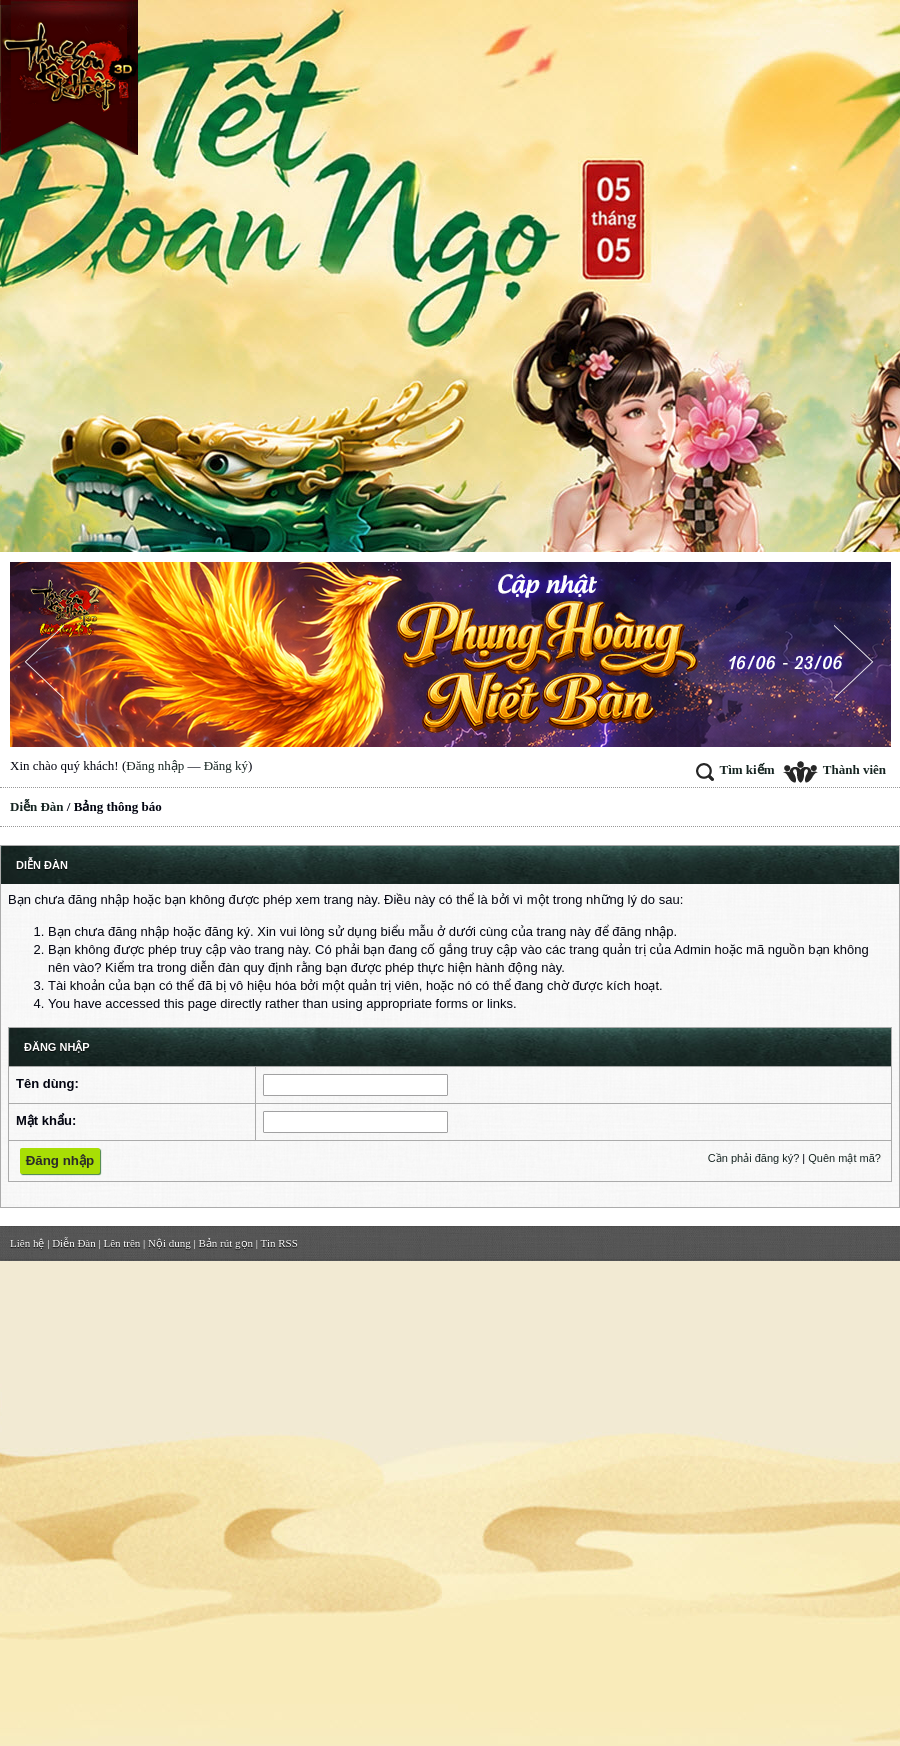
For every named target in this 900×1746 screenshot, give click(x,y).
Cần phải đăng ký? (754, 1158)
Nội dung (169, 1243)
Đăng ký (226, 765)
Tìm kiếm (735, 769)
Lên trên (121, 1243)
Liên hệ (27, 1243)
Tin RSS (279, 1243)
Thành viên (834, 769)
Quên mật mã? (844, 1158)
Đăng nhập (155, 765)
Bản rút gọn (226, 1243)
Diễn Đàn (37, 806)
